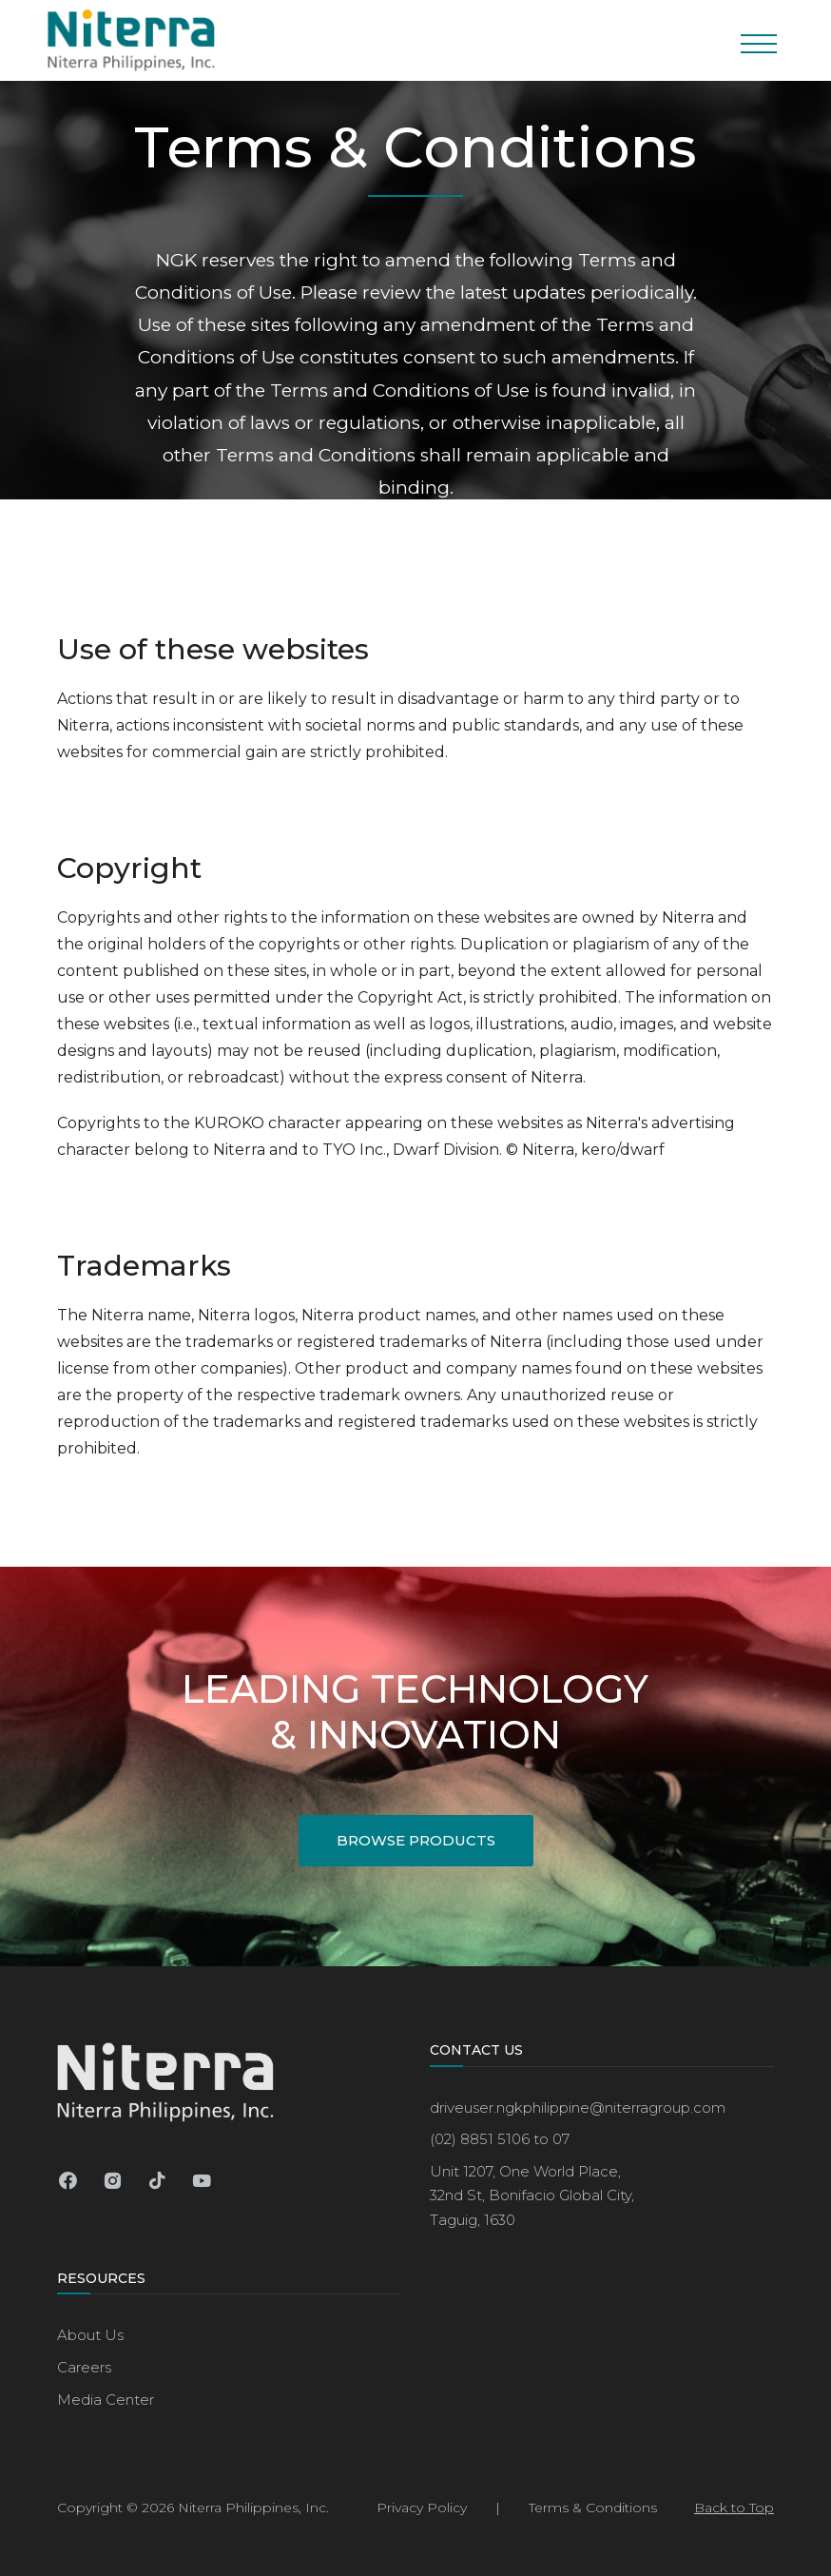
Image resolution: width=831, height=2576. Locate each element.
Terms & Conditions (593, 2507)
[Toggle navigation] (758, 40)
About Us (90, 2335)
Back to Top (734, 2507)
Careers (84, 2367)
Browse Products (416, 1840)
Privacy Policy (422, 2507)
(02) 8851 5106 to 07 (500, 2139)
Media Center (105, 2400)
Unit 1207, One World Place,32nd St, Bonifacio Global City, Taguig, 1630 (532, 2195)
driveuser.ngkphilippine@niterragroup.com (577, 2107)
